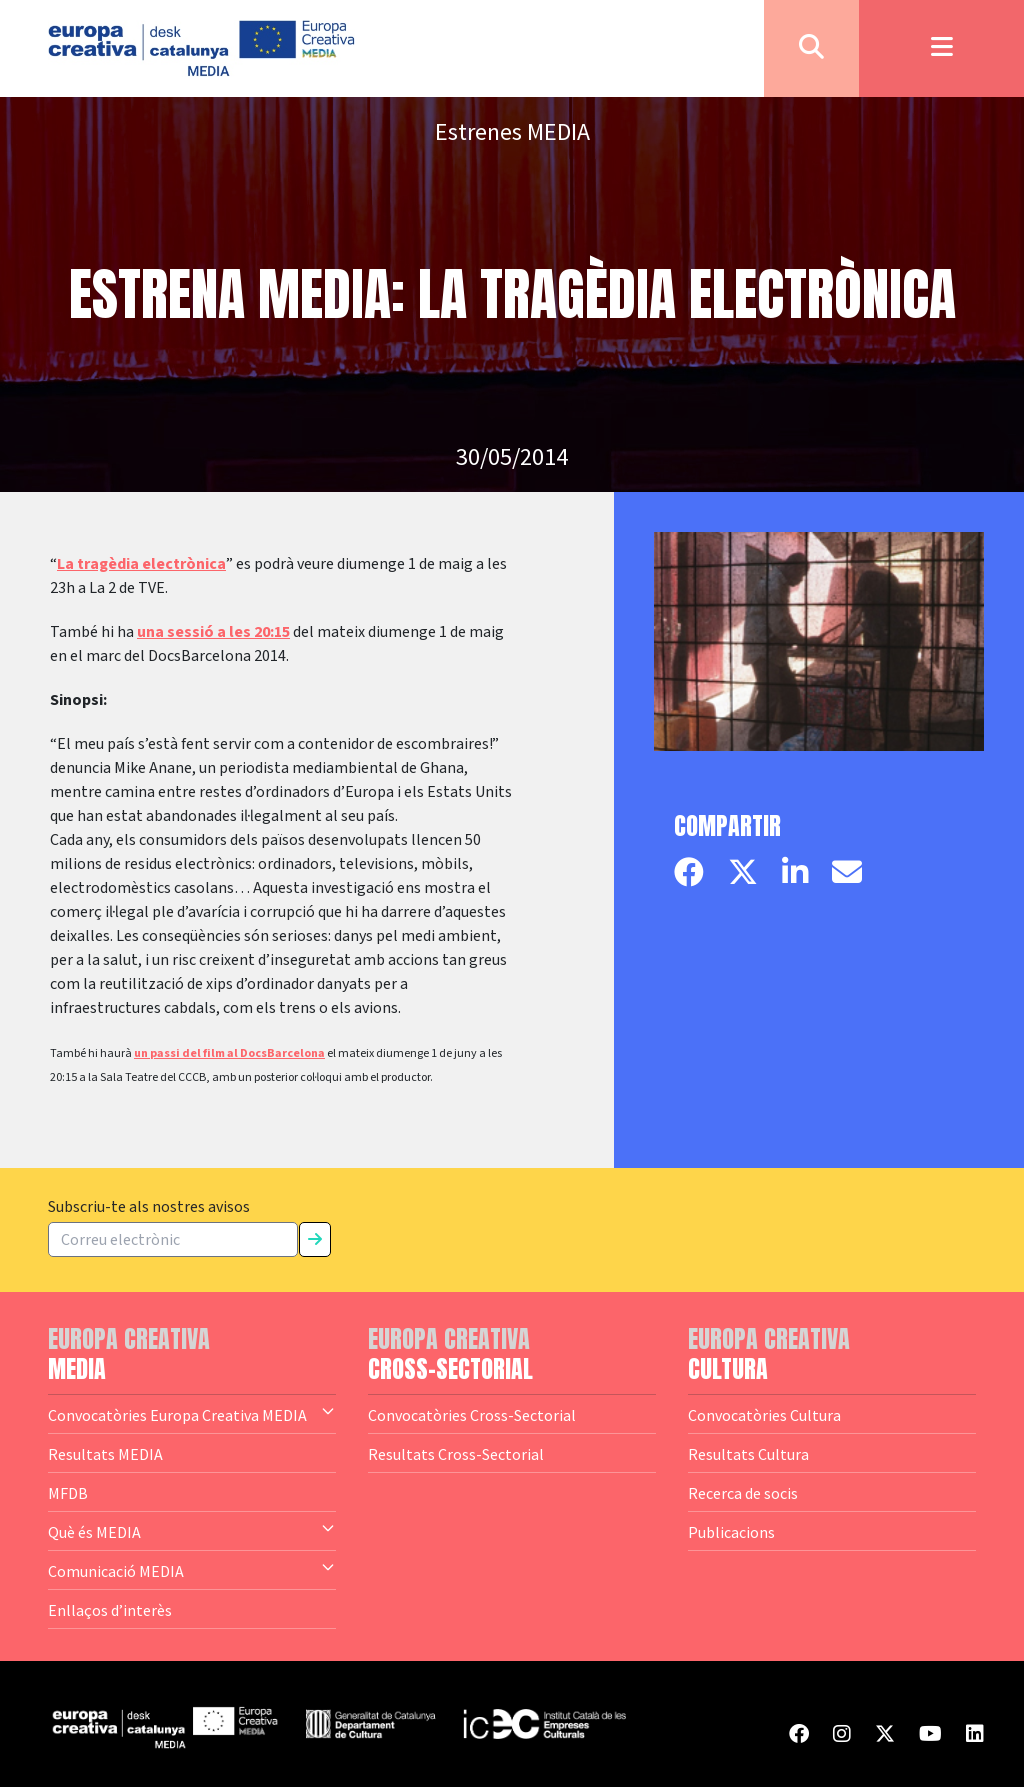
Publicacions (731, 1532)
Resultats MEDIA (105, 1454)
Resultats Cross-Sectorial (456, 1454)
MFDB (68, 1493)
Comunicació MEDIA (192, 1570)
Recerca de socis (743, 1493)
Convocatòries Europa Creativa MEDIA (192, 1414)
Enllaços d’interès (110, 1610)
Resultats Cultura (748, 1454)
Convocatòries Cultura (764, 1415)
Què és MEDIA (192, 1531)
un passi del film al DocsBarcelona (229, 1053)
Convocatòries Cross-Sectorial (472, 1415)
